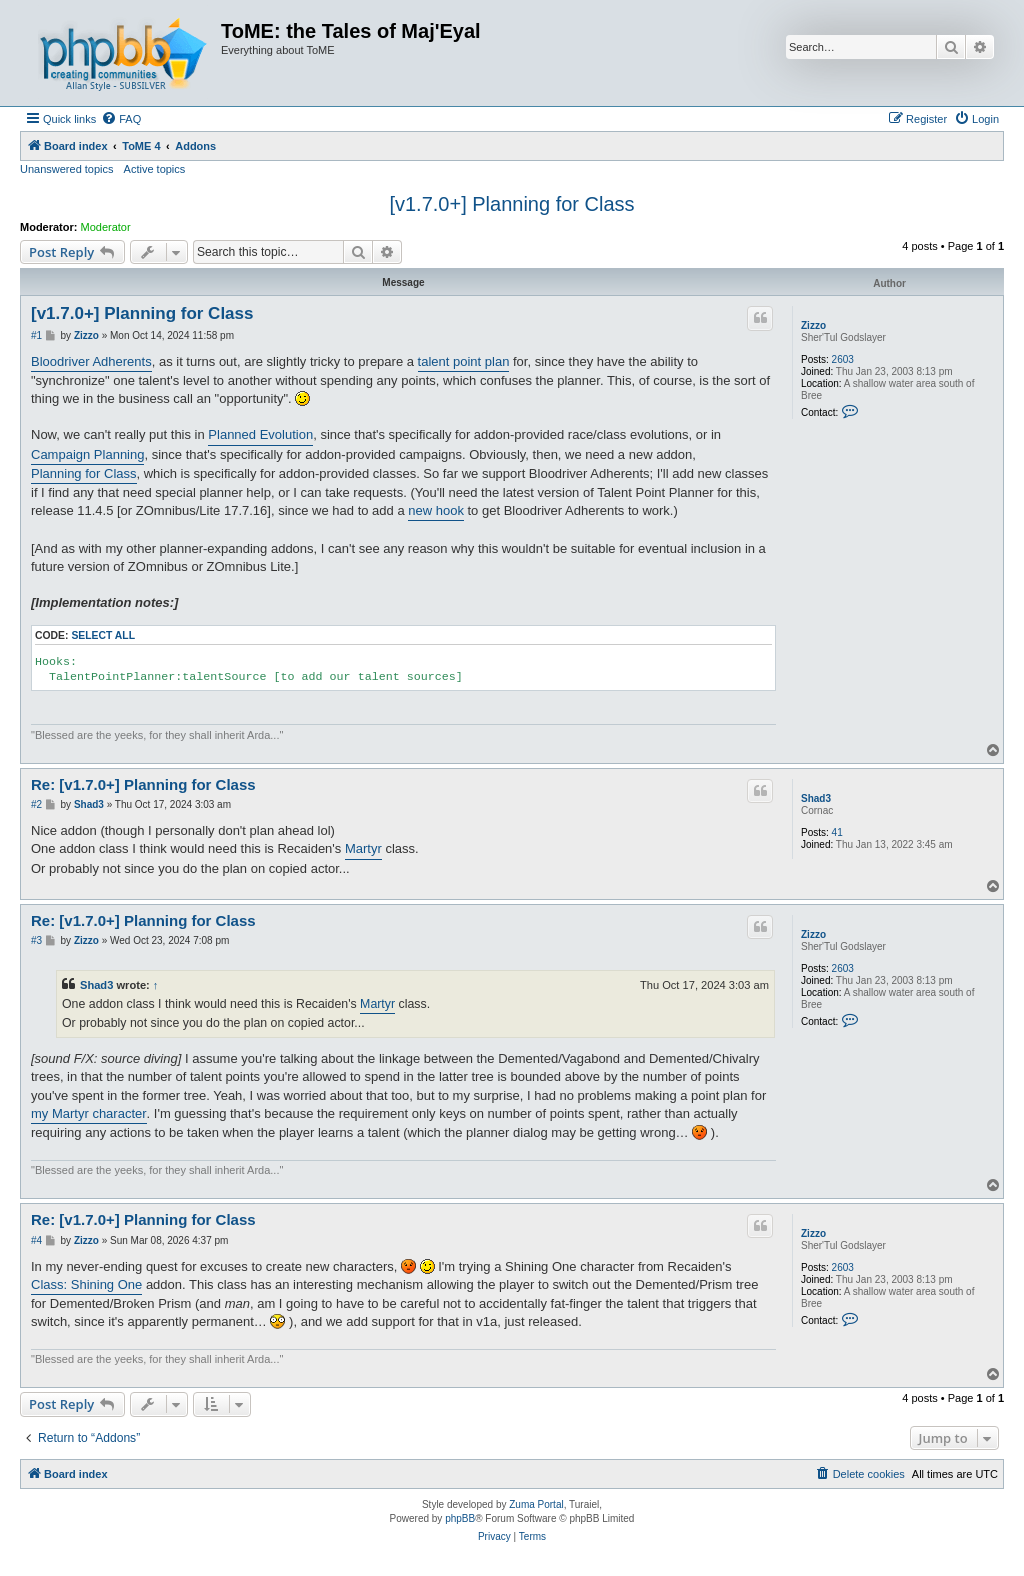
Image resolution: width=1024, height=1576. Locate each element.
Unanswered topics (67, 169)
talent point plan (464, 361)
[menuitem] (121, 119)
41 (837, 832)
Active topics (155, 169)
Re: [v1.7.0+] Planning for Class (143, 784)
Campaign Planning (87, 454)
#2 (36, 804)
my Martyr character (89, 1113)
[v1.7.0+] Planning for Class (511, 204)
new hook (436, 510)
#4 (36, 1240)
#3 (36, 940)
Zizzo (813, 325)
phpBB (460, 1518)
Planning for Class (84, 473)
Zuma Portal (536, 1504)
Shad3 (816, 798)
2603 (843, 359)
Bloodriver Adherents (91, 361)
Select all (103, 635)
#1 (36, 335)
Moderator (106, 227)
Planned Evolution (260, 434)
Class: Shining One (86, 1284)
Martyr (363, 848)
